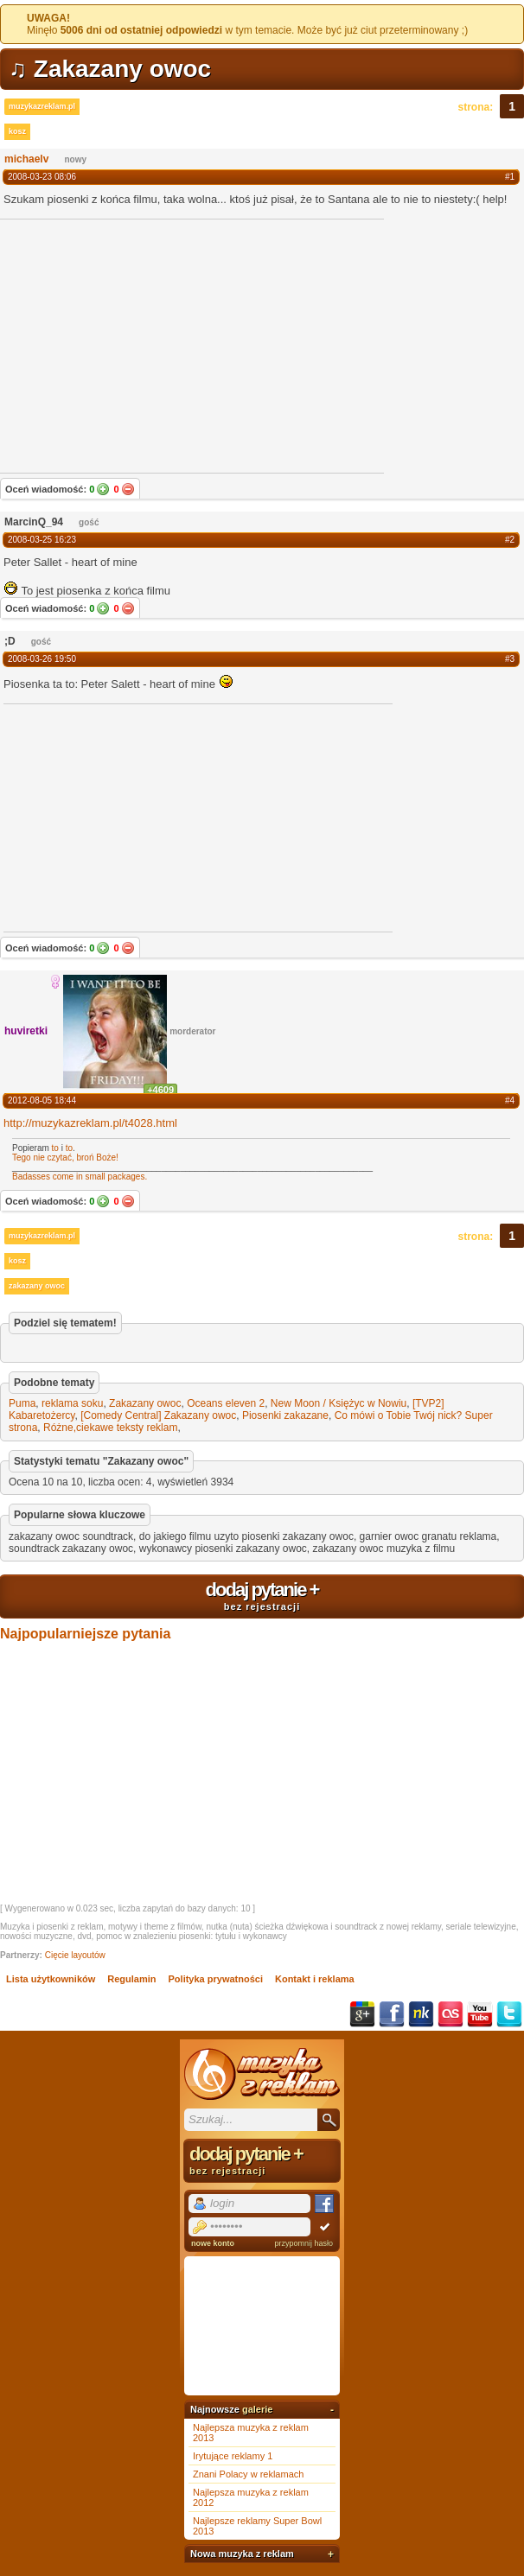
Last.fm (450, 2014)
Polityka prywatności (216, 1979)
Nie (128, 489)
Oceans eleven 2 (226, 1403)
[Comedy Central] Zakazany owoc (158, 1415)
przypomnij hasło (303, 2243)
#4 (509, 1100)
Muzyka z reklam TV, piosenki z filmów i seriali (262, 2074)
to (55, 1148)
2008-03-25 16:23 (42, 539)
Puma (22, 1403)
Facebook (392, 2014)
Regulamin (131, 1979)
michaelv (26, 159)
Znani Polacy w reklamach (248, 2474)
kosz (17, 131)
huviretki (26, 1031)
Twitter (509, 2014)
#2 (509, 539)
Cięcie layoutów (75, 1955)
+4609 (160, 1089)
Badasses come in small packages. (79, 1176)
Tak (103, 489)
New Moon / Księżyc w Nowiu (338, 1403)
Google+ (362, 2014)
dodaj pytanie (262, 1595)
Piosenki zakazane (285, 1415)
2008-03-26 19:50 (42, 659)
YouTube (480, 2014)
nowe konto (212, 2243)
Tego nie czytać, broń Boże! (65, 1157)
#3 (509, 659)
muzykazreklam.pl (42, 106)
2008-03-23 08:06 (42, 176)
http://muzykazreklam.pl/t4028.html (90, 1122)
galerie (257, 2409)
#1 (509, 176)
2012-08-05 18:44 (42, 1100)
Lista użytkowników (50, 1979)
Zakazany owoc (145, 1403)
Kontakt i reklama (315, 1979)
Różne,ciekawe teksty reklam (110, 1428)
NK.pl (421, 2014)
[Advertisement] (133, 817)
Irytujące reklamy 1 (232, 2456)
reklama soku (72, 1403)
